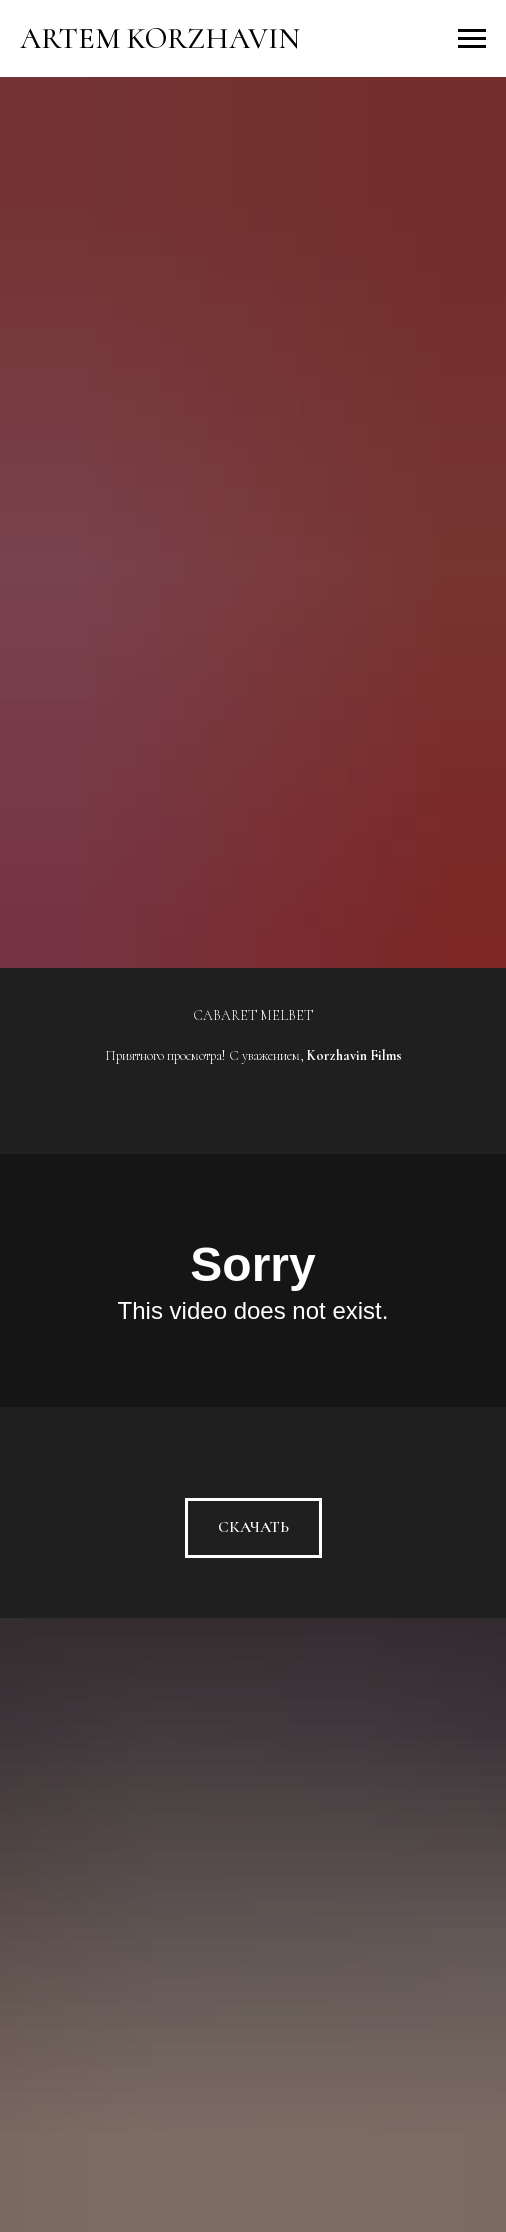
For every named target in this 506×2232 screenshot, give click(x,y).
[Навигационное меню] (472, 39)
